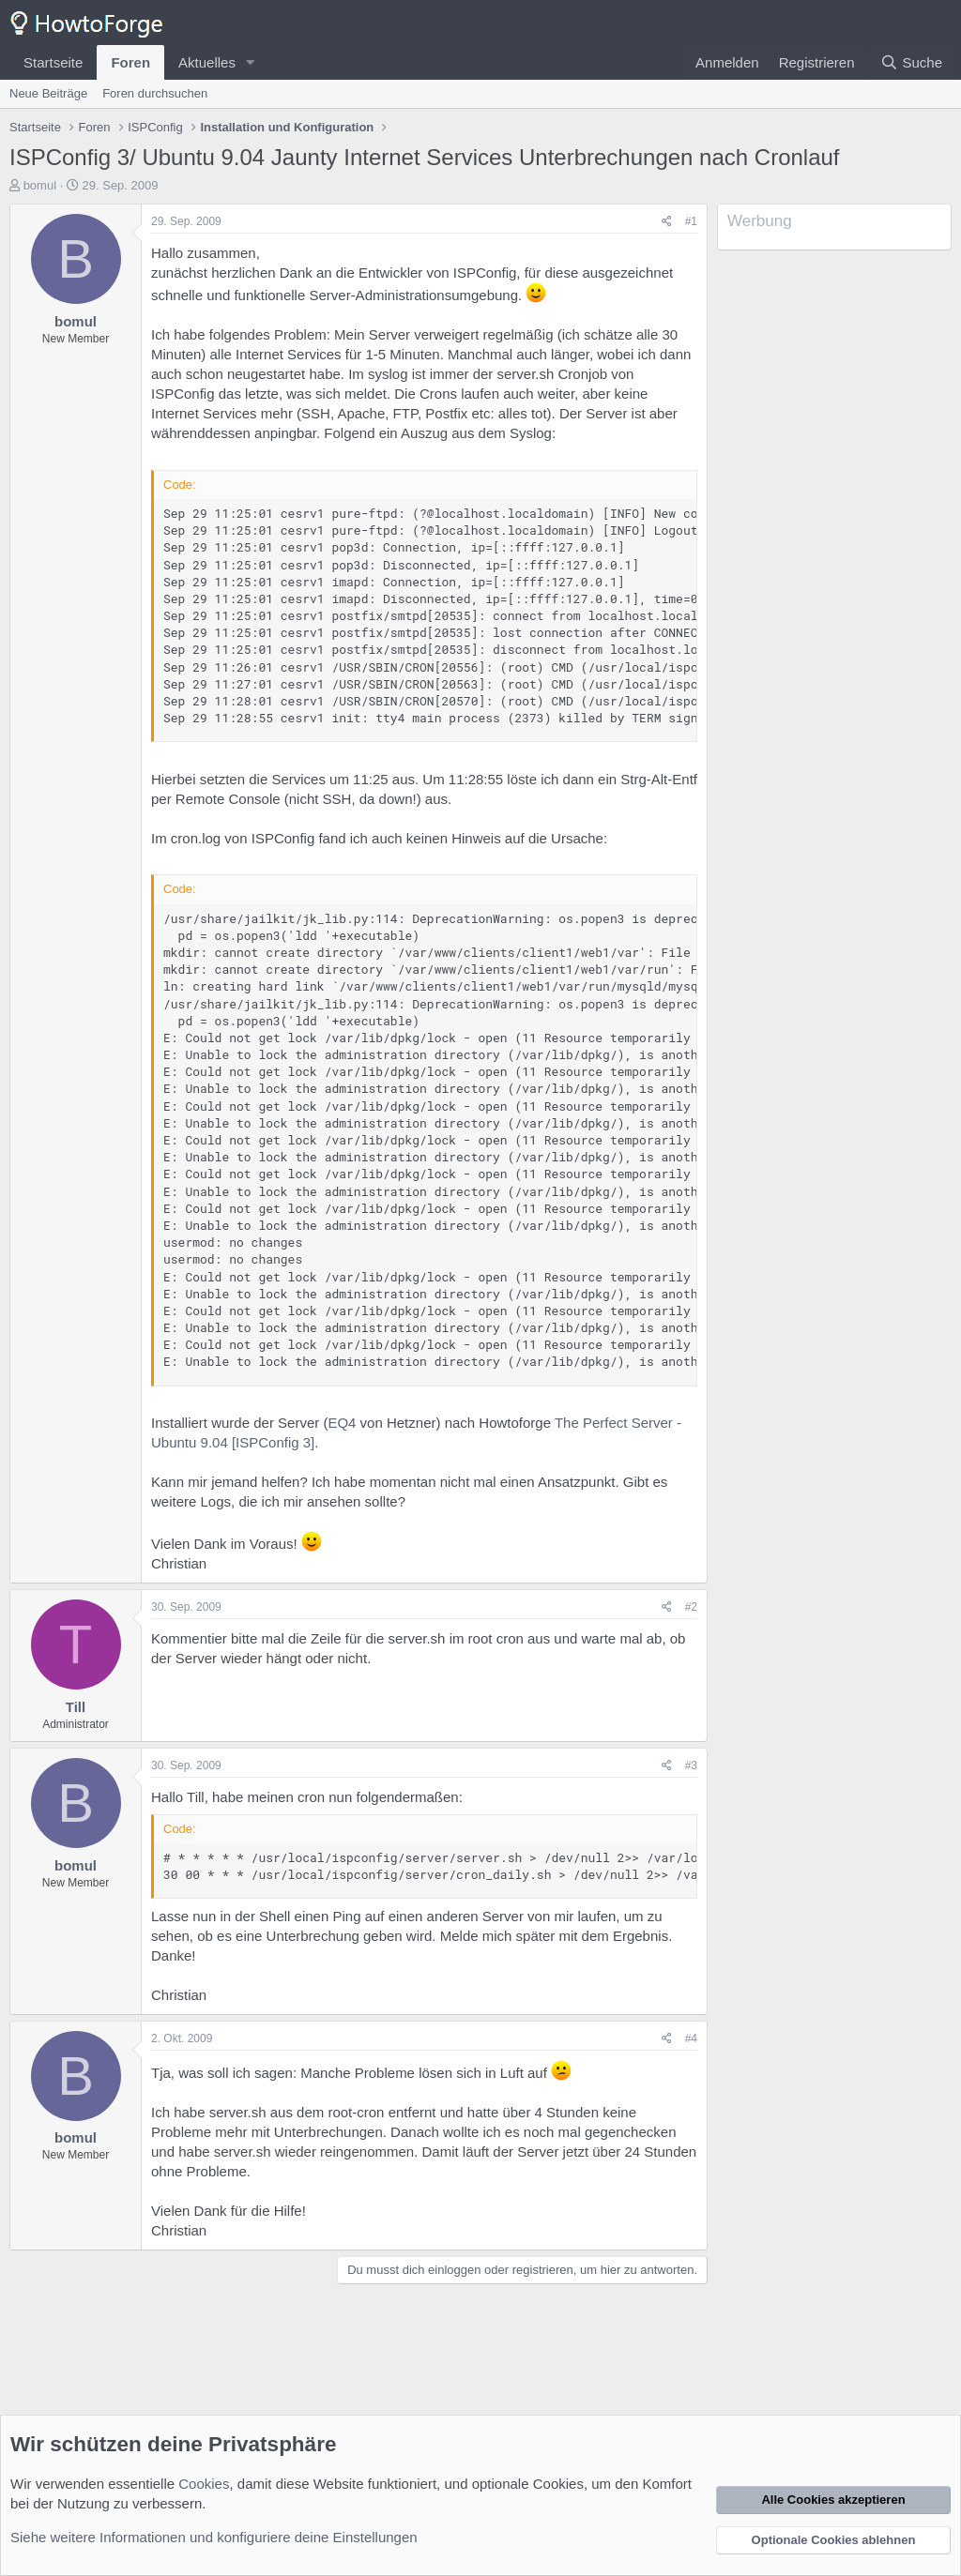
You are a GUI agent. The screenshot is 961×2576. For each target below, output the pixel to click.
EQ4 (342, 1423)
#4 (691, 2038)
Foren (130, 62)
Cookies (203, 2484)
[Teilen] (667, 222)
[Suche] (911, 62)
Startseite (53, 62)
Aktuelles (207, 62)
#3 (691, 1765)
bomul (39, 185)
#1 (691, 221)
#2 (691, 1607)
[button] (250, 62)
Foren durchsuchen (154, 93)
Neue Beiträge (48, 93)
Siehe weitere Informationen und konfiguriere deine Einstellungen (214, 2537)
